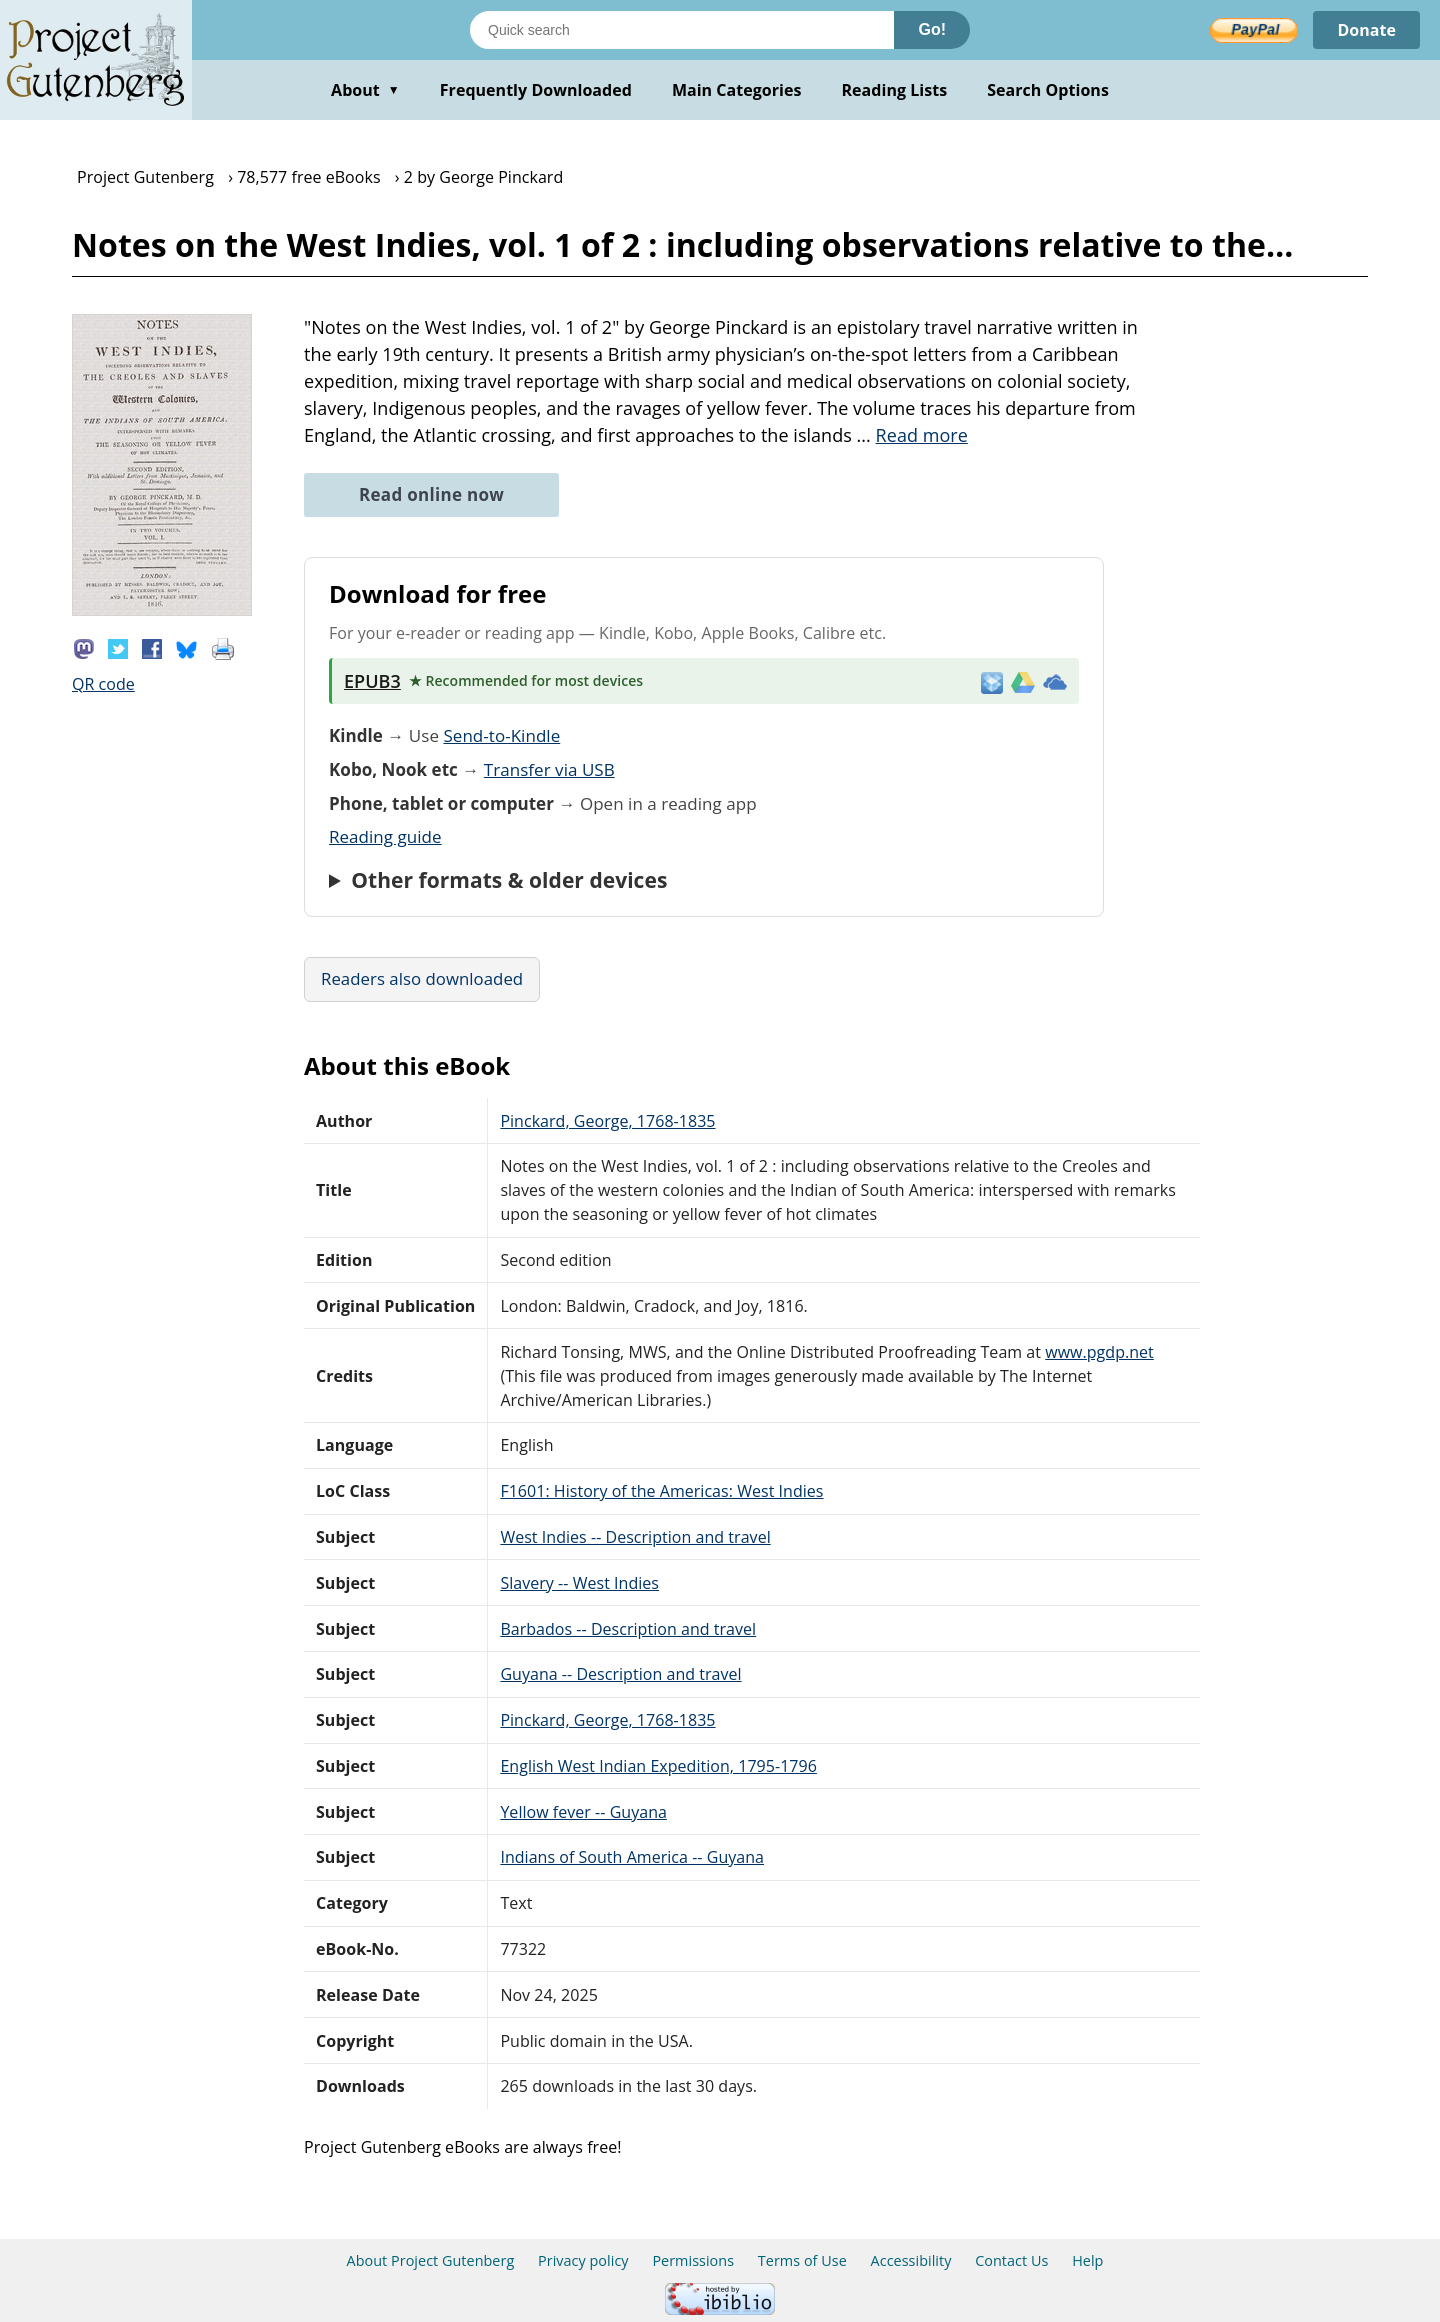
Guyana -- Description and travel (620, 1674)
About (365, 90)
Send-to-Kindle (501, 735)
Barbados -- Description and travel (628, 1629)
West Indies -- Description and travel (635, 1537)
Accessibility (911, 2260)
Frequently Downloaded (536, 90)
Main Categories (737, 90)
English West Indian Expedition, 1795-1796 (658, 1766)
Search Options (1048, 90)
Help (1087, 2260)
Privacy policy (583, 2260)
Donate (1366, 30)
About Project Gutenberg (431, 2260)
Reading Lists (895, 90)
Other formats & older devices (509, 880)
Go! (932, 29)
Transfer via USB (549, 769)
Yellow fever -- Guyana (583, 1812)
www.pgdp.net (1099, 1352)
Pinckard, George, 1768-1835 (607, 1121)
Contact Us (1011, 2260)
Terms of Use (802, 2260)
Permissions (693, 2260)
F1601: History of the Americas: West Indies (661, 1491)
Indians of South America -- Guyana (632, 1857)
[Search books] (682, 30)
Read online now (431, 494)
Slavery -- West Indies (579, 1583)
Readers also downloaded (422, 978)
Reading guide (385, 836)
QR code (103, 684)
